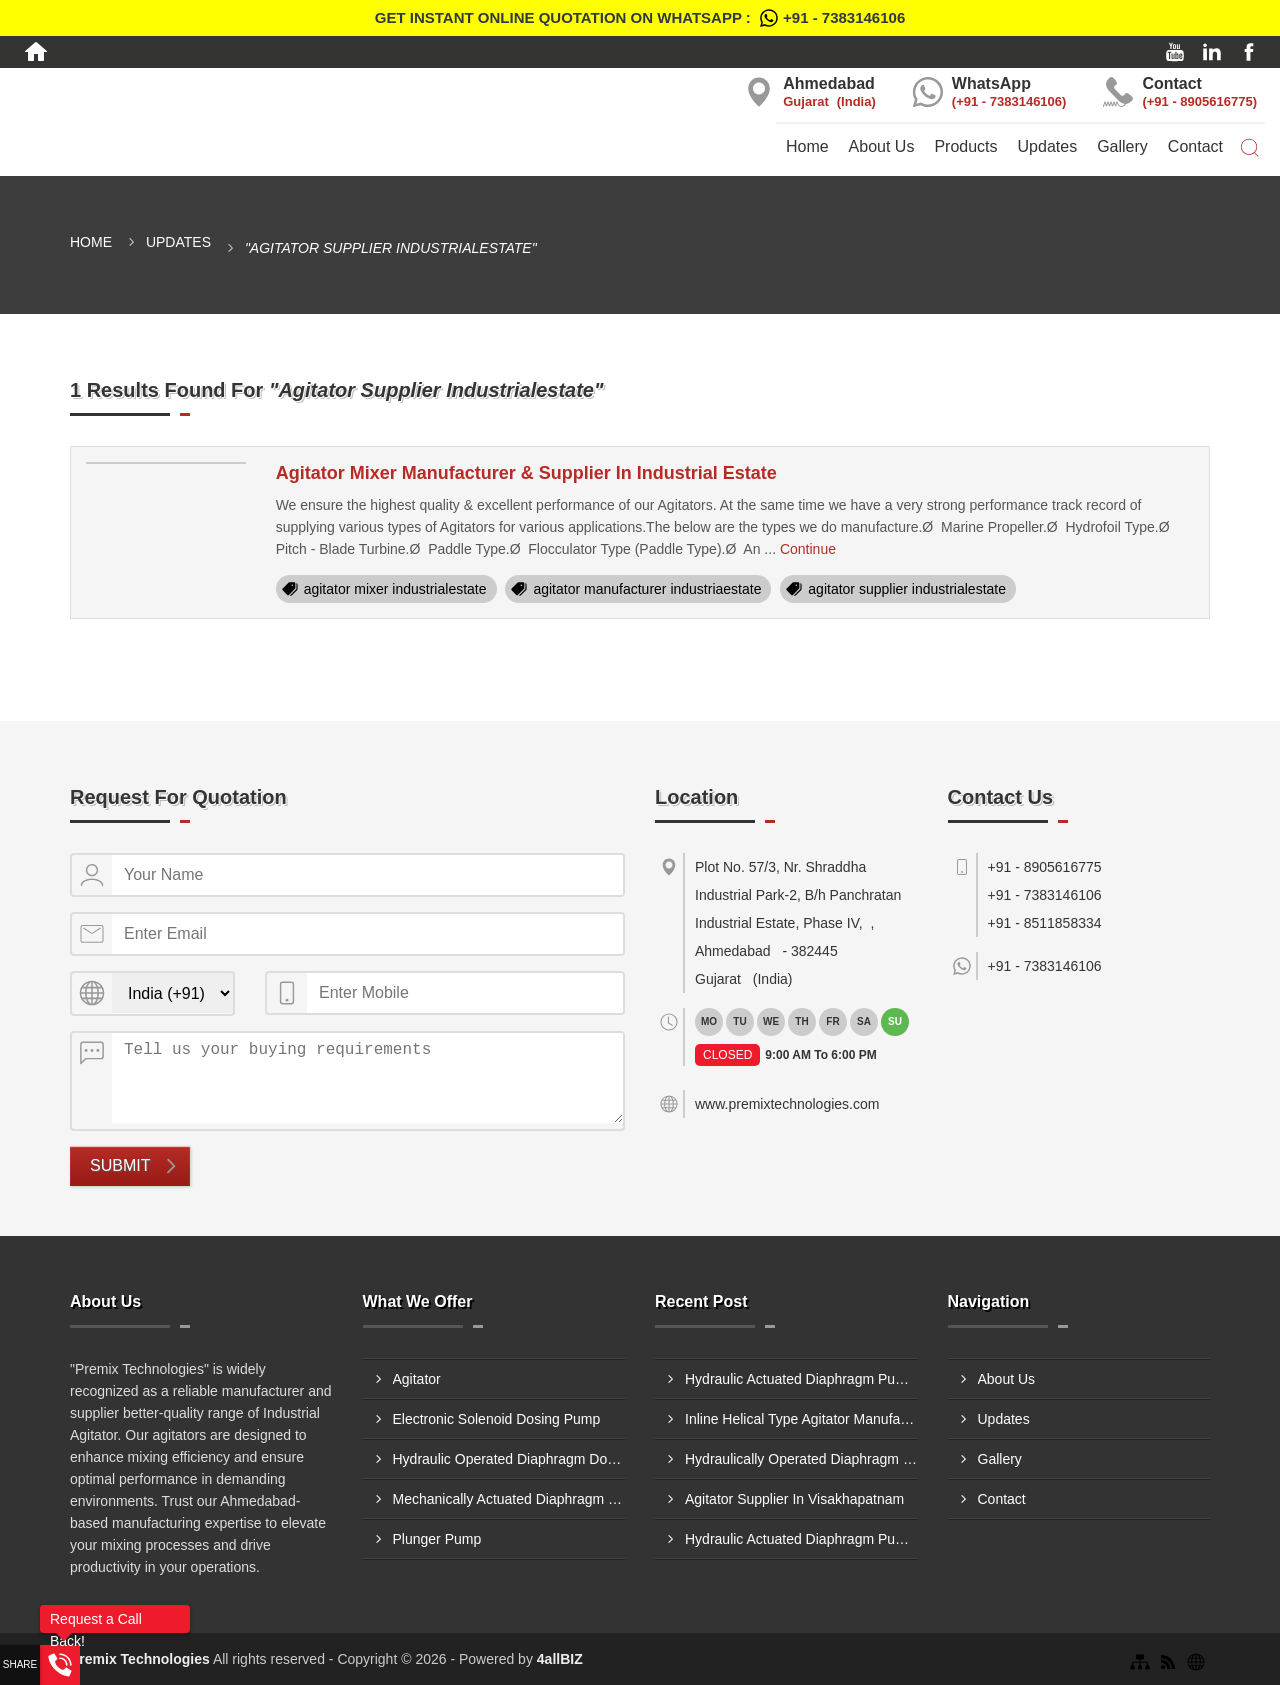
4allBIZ (560, 1659)
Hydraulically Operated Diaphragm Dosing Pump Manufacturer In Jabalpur (801, 1459)
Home (807, 146)
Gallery (1122, 146)
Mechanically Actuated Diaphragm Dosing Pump (509, 1499)
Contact (1195, 146)
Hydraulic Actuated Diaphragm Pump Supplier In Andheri (801, 1539)
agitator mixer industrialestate (395, 589)
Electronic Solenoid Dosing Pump (497, 1419)
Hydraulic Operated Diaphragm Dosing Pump (509, 1459)
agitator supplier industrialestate (907, 589)
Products (965, 146)
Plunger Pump (437, 1539)
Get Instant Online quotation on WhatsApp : (640, 18)
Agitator (417, 1379)
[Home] (36, 52)
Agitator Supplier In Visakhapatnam (794, 1499)
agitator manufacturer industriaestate (647, 589)
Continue (808, 549)
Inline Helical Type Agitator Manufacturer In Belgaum (801, 1419)
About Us (882, 146)
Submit (120, 1165)
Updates (1048, 146)
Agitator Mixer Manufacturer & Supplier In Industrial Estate (526, 473)
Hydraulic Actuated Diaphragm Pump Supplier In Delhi (801, 1379)
